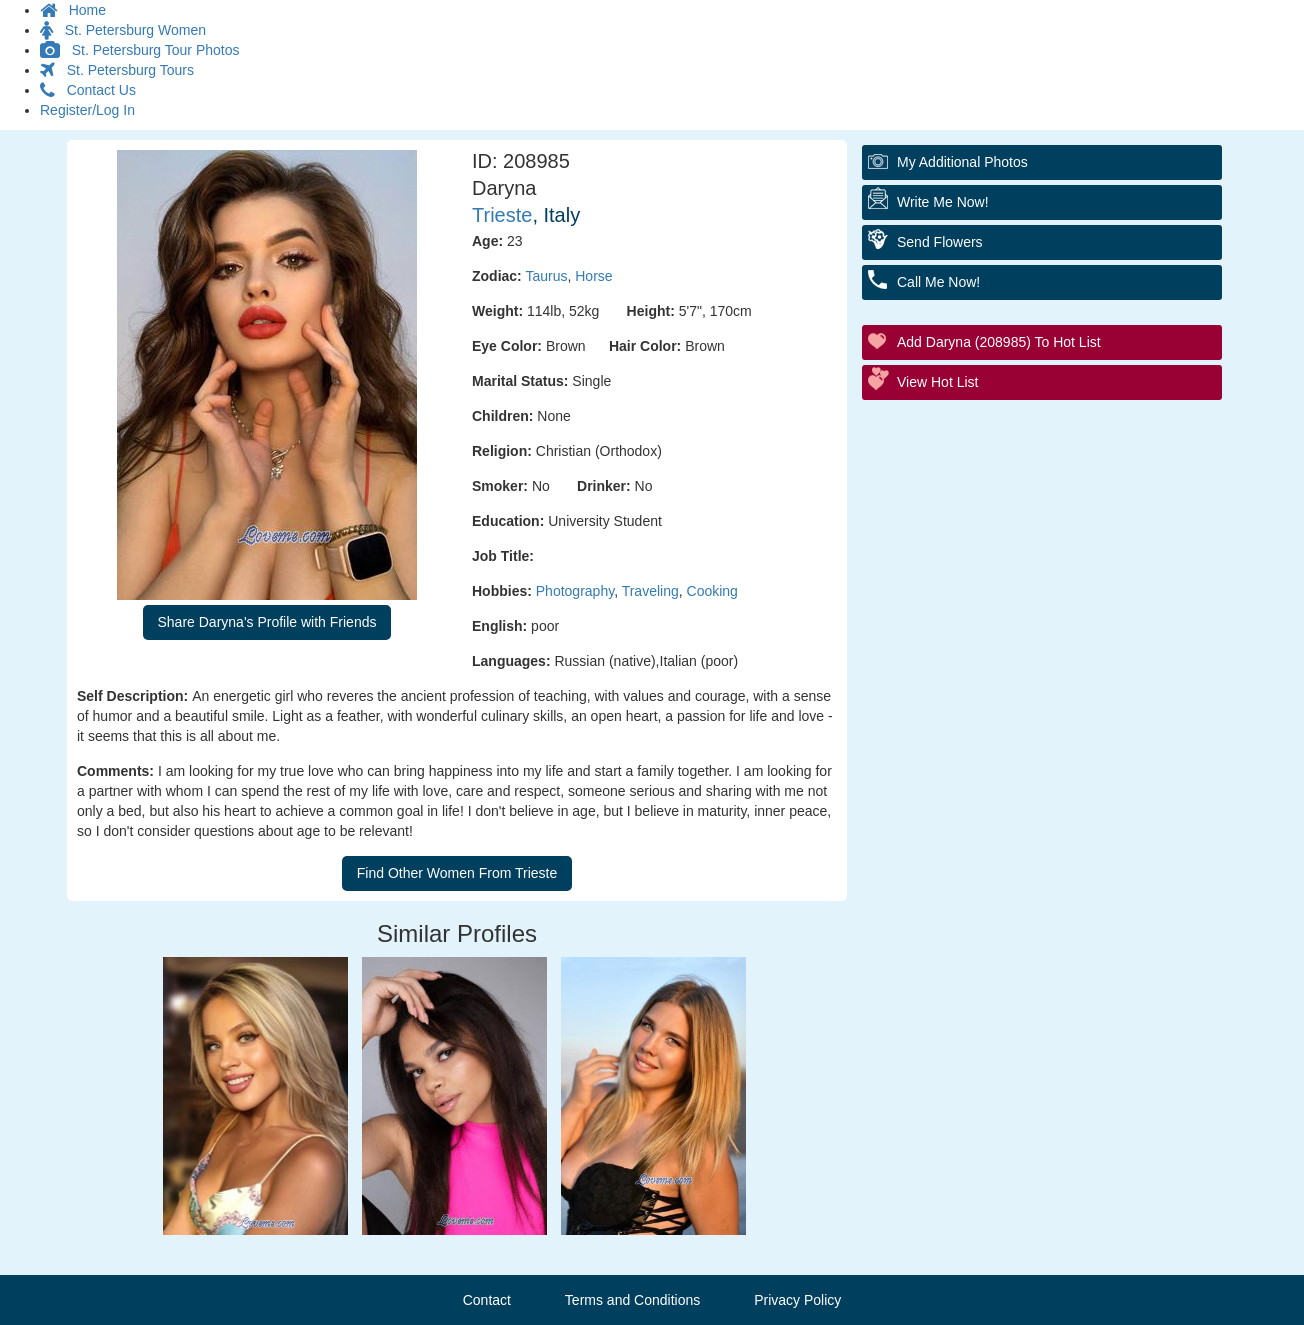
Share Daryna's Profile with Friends (267, 622)
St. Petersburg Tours (117, 70)
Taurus (546, 276)
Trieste (502, 215)
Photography (575, 591)
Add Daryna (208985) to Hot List (999, 342)
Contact (487, 1300)
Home (73, 10)
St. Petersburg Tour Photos (140, 50)
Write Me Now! (943, 202)
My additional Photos (962, 162)
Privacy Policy (797, 1300)
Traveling (650, 591)
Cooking (712, 591)
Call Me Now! (938, 282)
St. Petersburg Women (123, 30)
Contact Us (88, 90)
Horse (593, 276)
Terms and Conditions (632, 1300)
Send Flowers (940, 242)
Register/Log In (87, 110)
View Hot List (937, 382)
